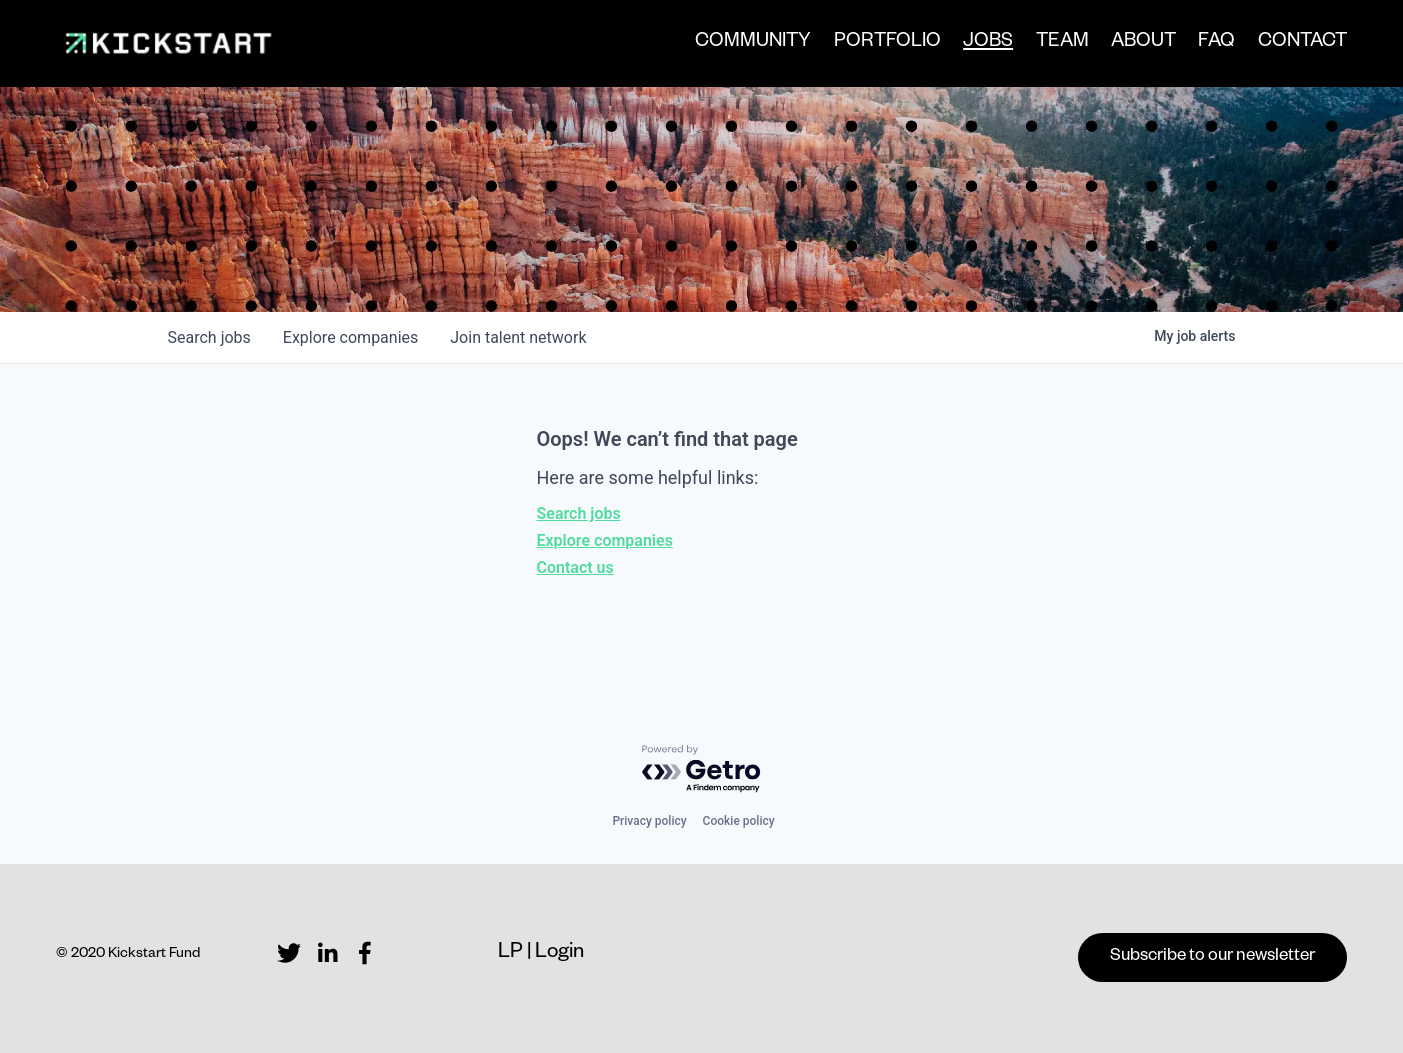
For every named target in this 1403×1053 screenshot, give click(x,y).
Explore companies (605, 540)
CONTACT (1302, 43)
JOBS (988, 45)
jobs (209, 337)
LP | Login (541, 954)
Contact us (575, 567)
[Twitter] (289, 953)
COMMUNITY (753, 43)
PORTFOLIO (887, 43)
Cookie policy (739, 821)
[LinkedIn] (327, 953)
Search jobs (579, 513)
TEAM (1062, 43)
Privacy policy (649, 821)
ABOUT (1143, 43)
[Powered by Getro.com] (702, 769)
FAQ (1216, 43)
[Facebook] (365, 953)
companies (350, 337)
